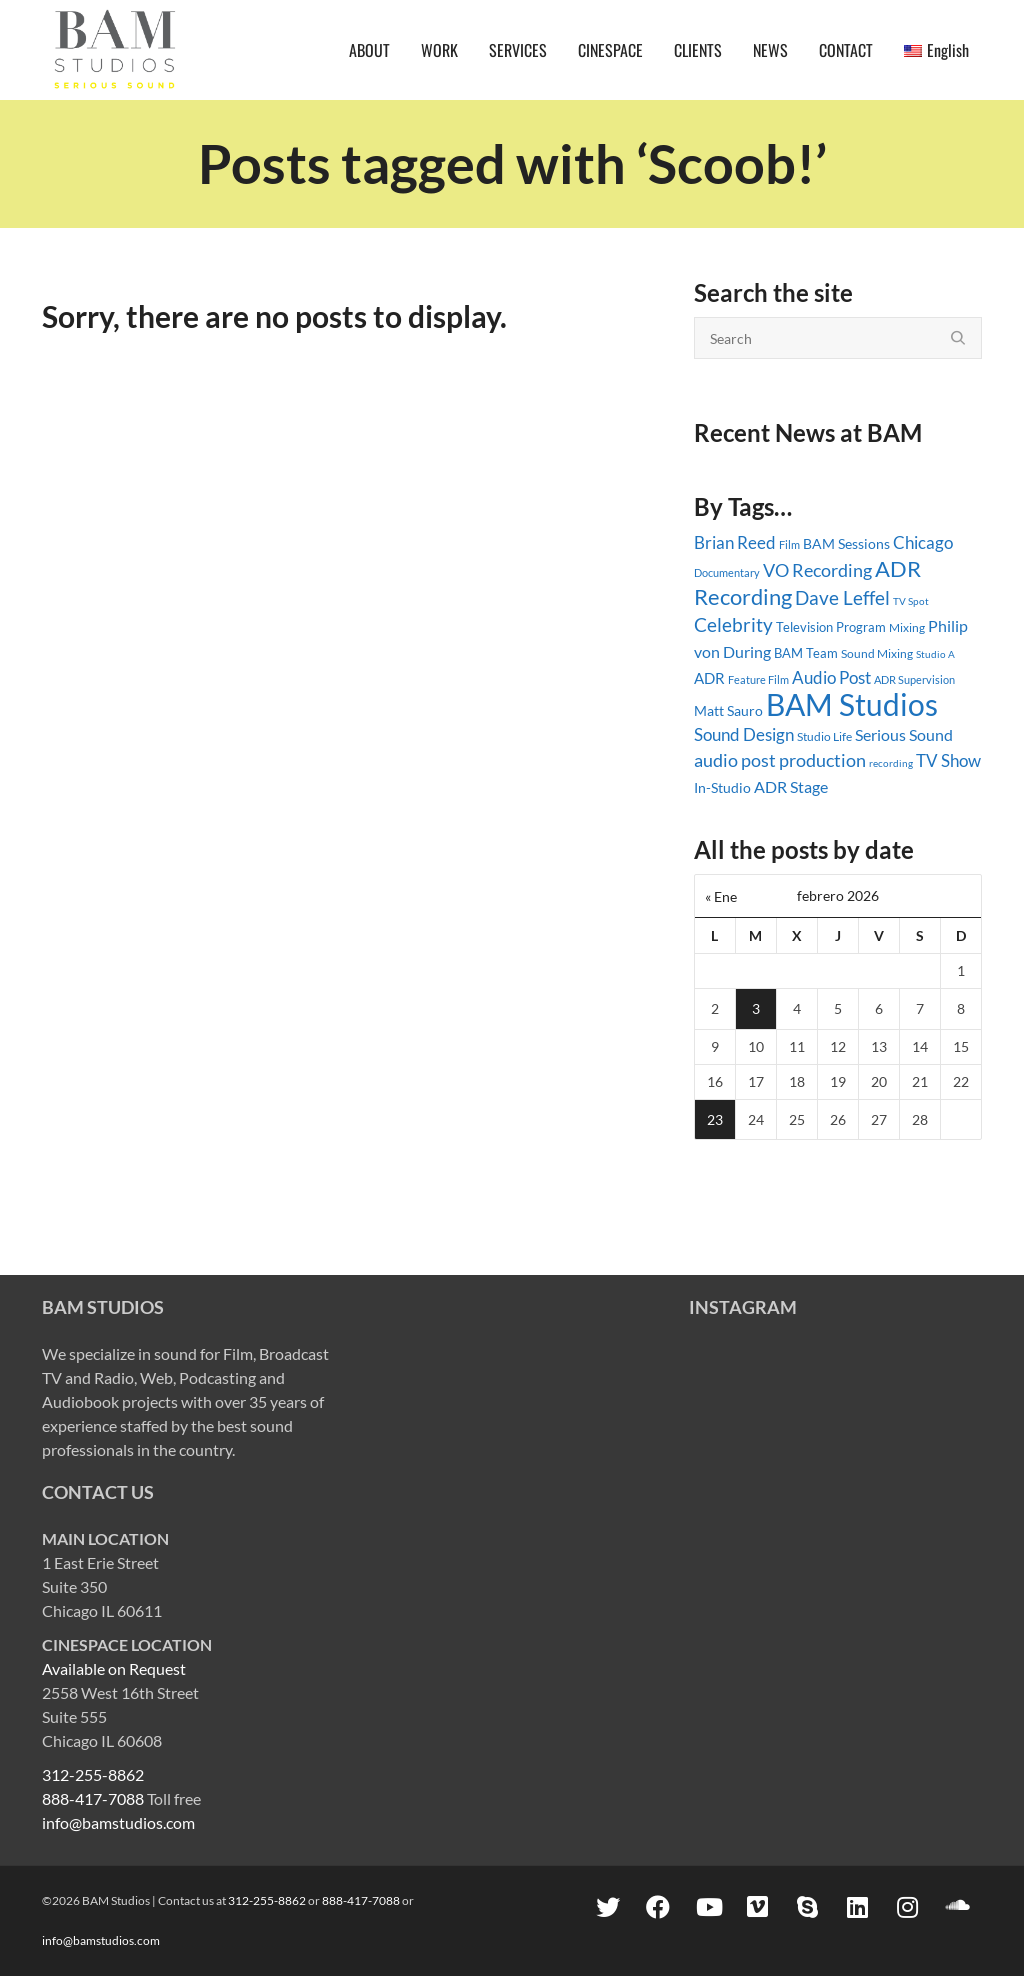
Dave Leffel (842, 597)
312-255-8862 (93, 1774)
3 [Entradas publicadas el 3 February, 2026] (756, 1008)
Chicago (923, 542)
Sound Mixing (877, 653)
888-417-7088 (93, 1798)
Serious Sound (904, 734)
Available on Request (114, 1668)
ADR (709, 678)
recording (891, 763)
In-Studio (722, 787)
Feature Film (758, 679)
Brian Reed (735, 542)
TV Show (948, 760)
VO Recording (817, 570)
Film (789, 545)
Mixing (907, 627)
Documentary (727, 572)
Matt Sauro (728, 710)
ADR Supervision (914, 679)
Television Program (831, 627)
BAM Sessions (846, 543)
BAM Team (806, 653)
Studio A (935, 654)
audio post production (780, 760)
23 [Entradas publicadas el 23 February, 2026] (715, 1119)
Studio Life (824, 736)
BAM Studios (852, 704)
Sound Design (744, 734)
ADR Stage (791, 786)
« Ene (721, 896)
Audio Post (831, 677)
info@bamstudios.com (118, 1822)
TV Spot (911, 601)
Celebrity (733, 625)
